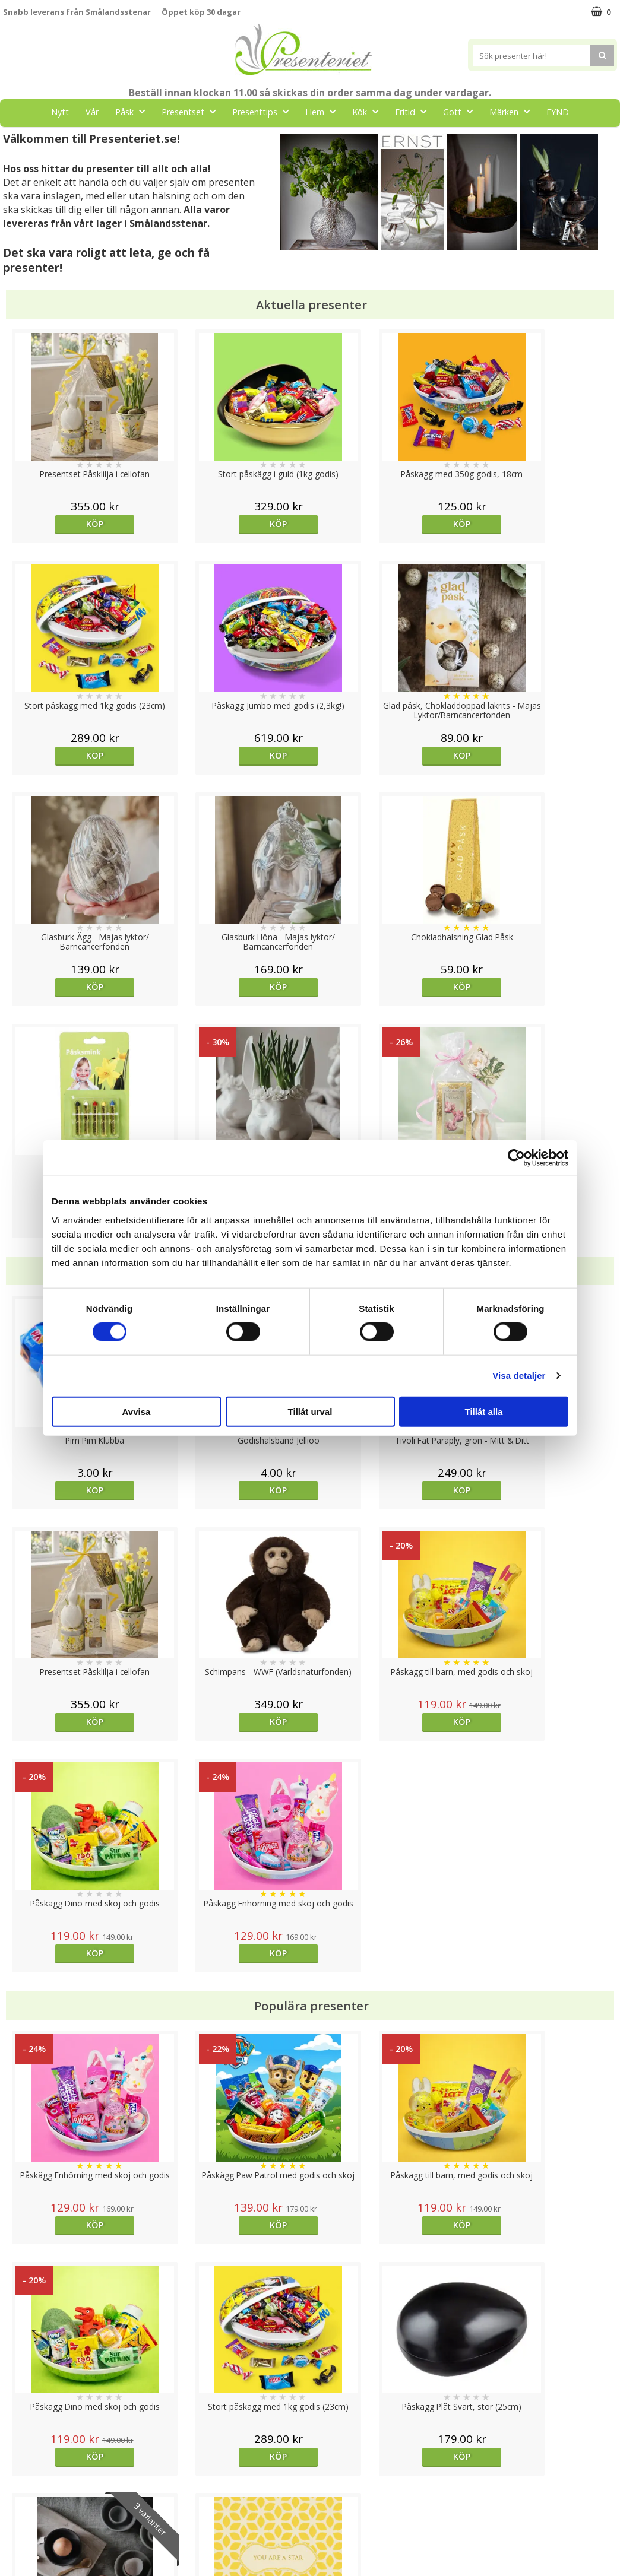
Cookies (18, 2447)
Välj (386, 1993)
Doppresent (26, 2555)
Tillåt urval (310, 1411)
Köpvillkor (22, 2483)
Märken (513, 111)
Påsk (133, 111)
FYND (557, 112)
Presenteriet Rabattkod (49, 2519)
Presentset (192, 111)
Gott (461, 111)
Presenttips (264, 111)
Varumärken (26, 2465)
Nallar (14, 2537)
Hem (324, 111)
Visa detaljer (518, 1376)
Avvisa (136, 1411)
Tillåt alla (484, 1411)
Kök (368, 111)
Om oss (18, 2501)
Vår (92, 112)
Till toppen (310, 2406)
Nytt (60, 112)
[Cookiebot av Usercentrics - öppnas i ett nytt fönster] (516, 1158)
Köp (79, 523)
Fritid (414, 111)
